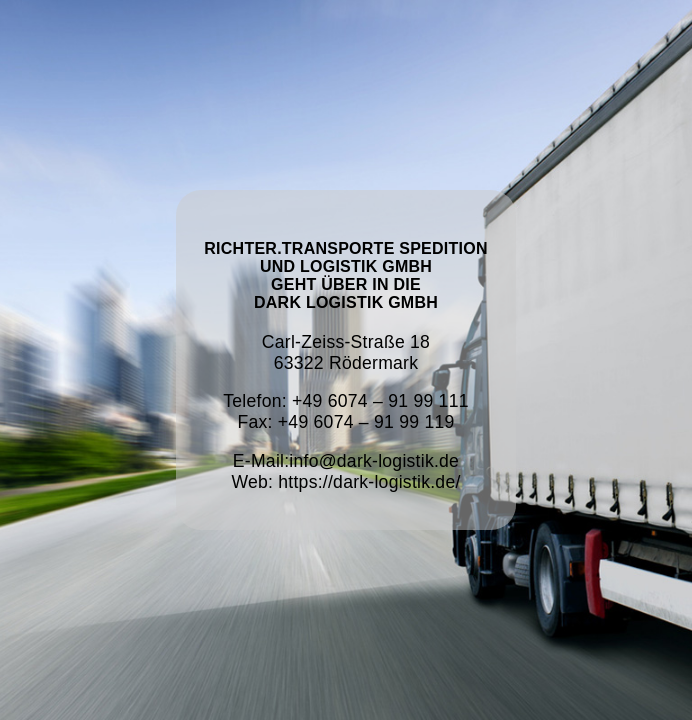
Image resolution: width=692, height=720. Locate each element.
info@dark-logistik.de (374, 461)
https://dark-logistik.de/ (369, 482)
